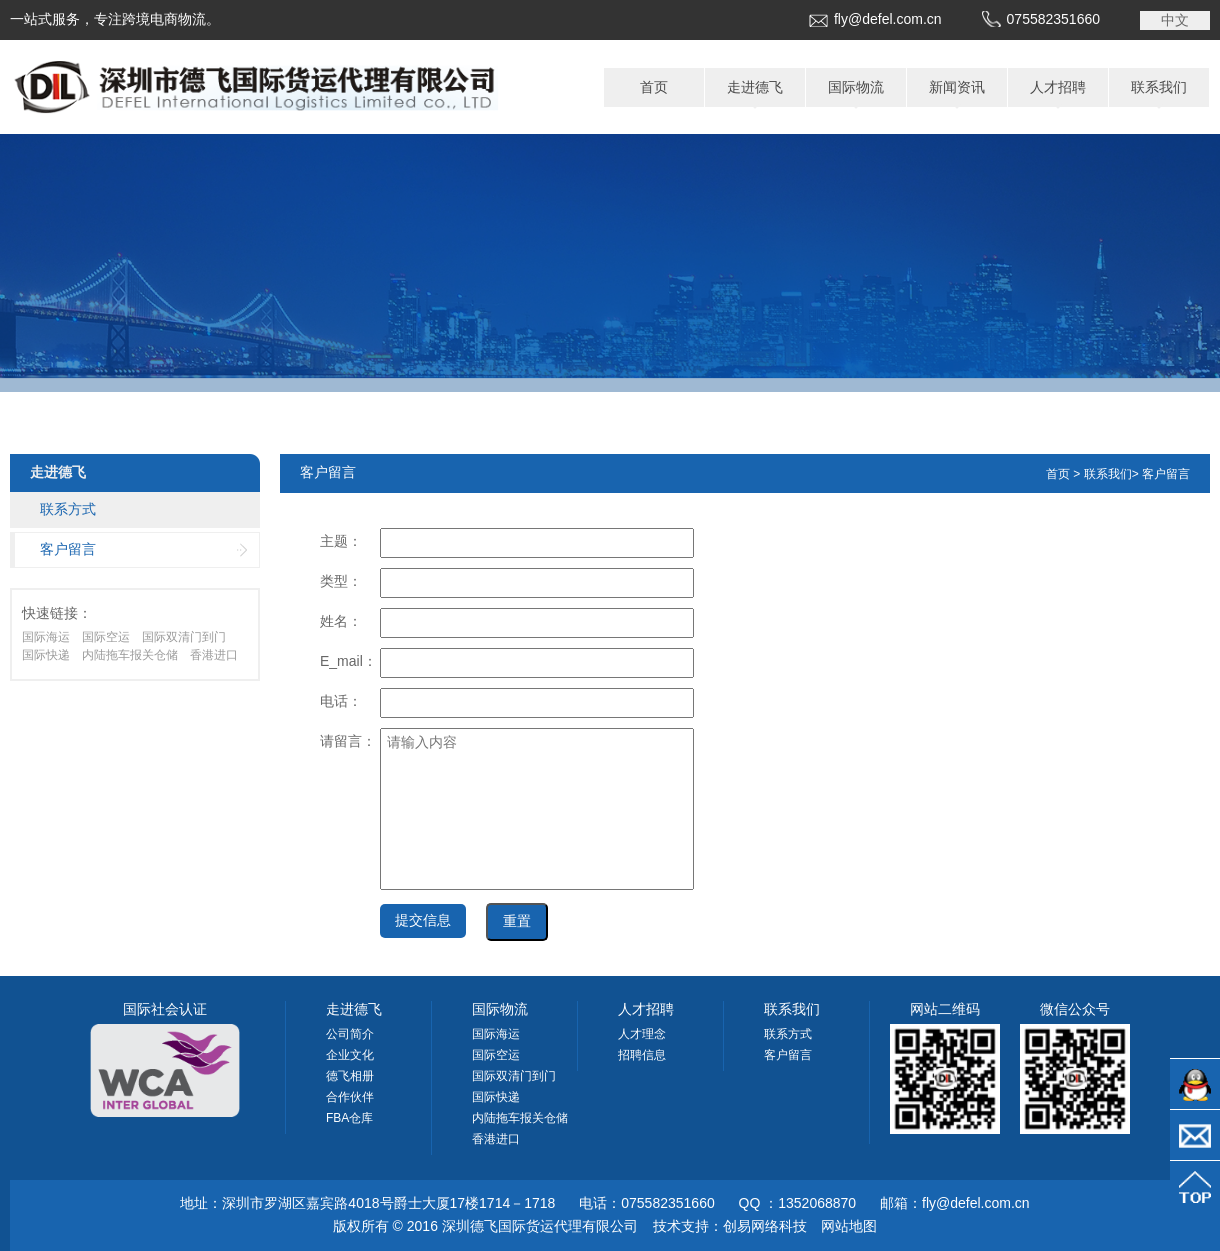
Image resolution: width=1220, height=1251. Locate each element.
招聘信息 (642, 1055)
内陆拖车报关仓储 (130, 655)
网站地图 (849, 1226)
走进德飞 (755, 87)
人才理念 (642, 1034)
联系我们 (1159, 87)
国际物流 (856, 87)
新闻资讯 (957, 87)
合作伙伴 (350, 1097)
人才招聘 (1058, 87)
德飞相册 (350, 1076)
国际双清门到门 (184, 637)
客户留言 (68, 549)
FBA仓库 (349, 1118)
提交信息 (423, 920)
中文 (1175, 20)
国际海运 (46, 637)
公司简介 (350, 1034)
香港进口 (214, 655)
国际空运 (106, 637)
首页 (654, 87)
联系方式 (68, 509)
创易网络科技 (765, 1226)
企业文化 (350, 1055)
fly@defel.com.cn (888, 19)
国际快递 (46, 655)
